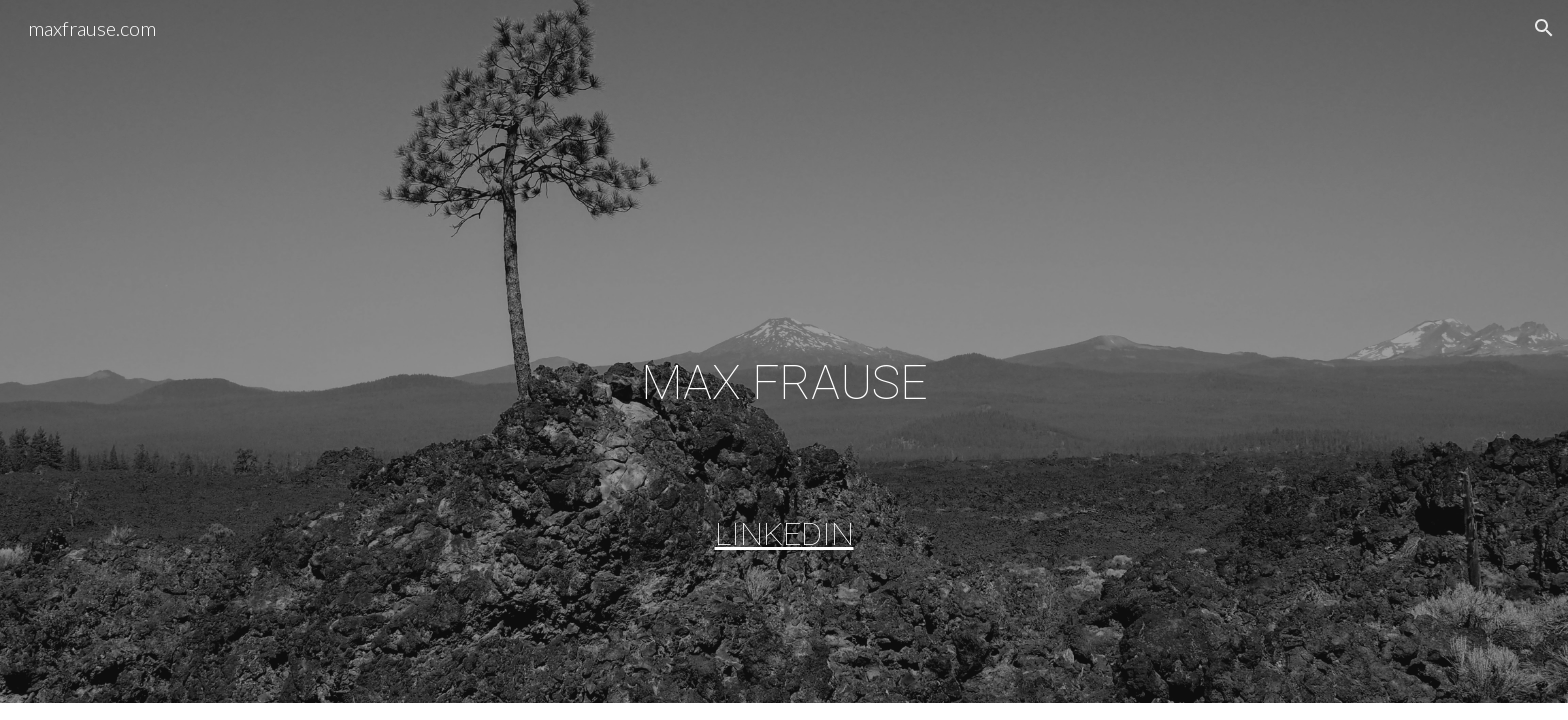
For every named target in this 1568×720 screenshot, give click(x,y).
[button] (1544, 28)
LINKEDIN (784, 534)
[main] (784, 379)
